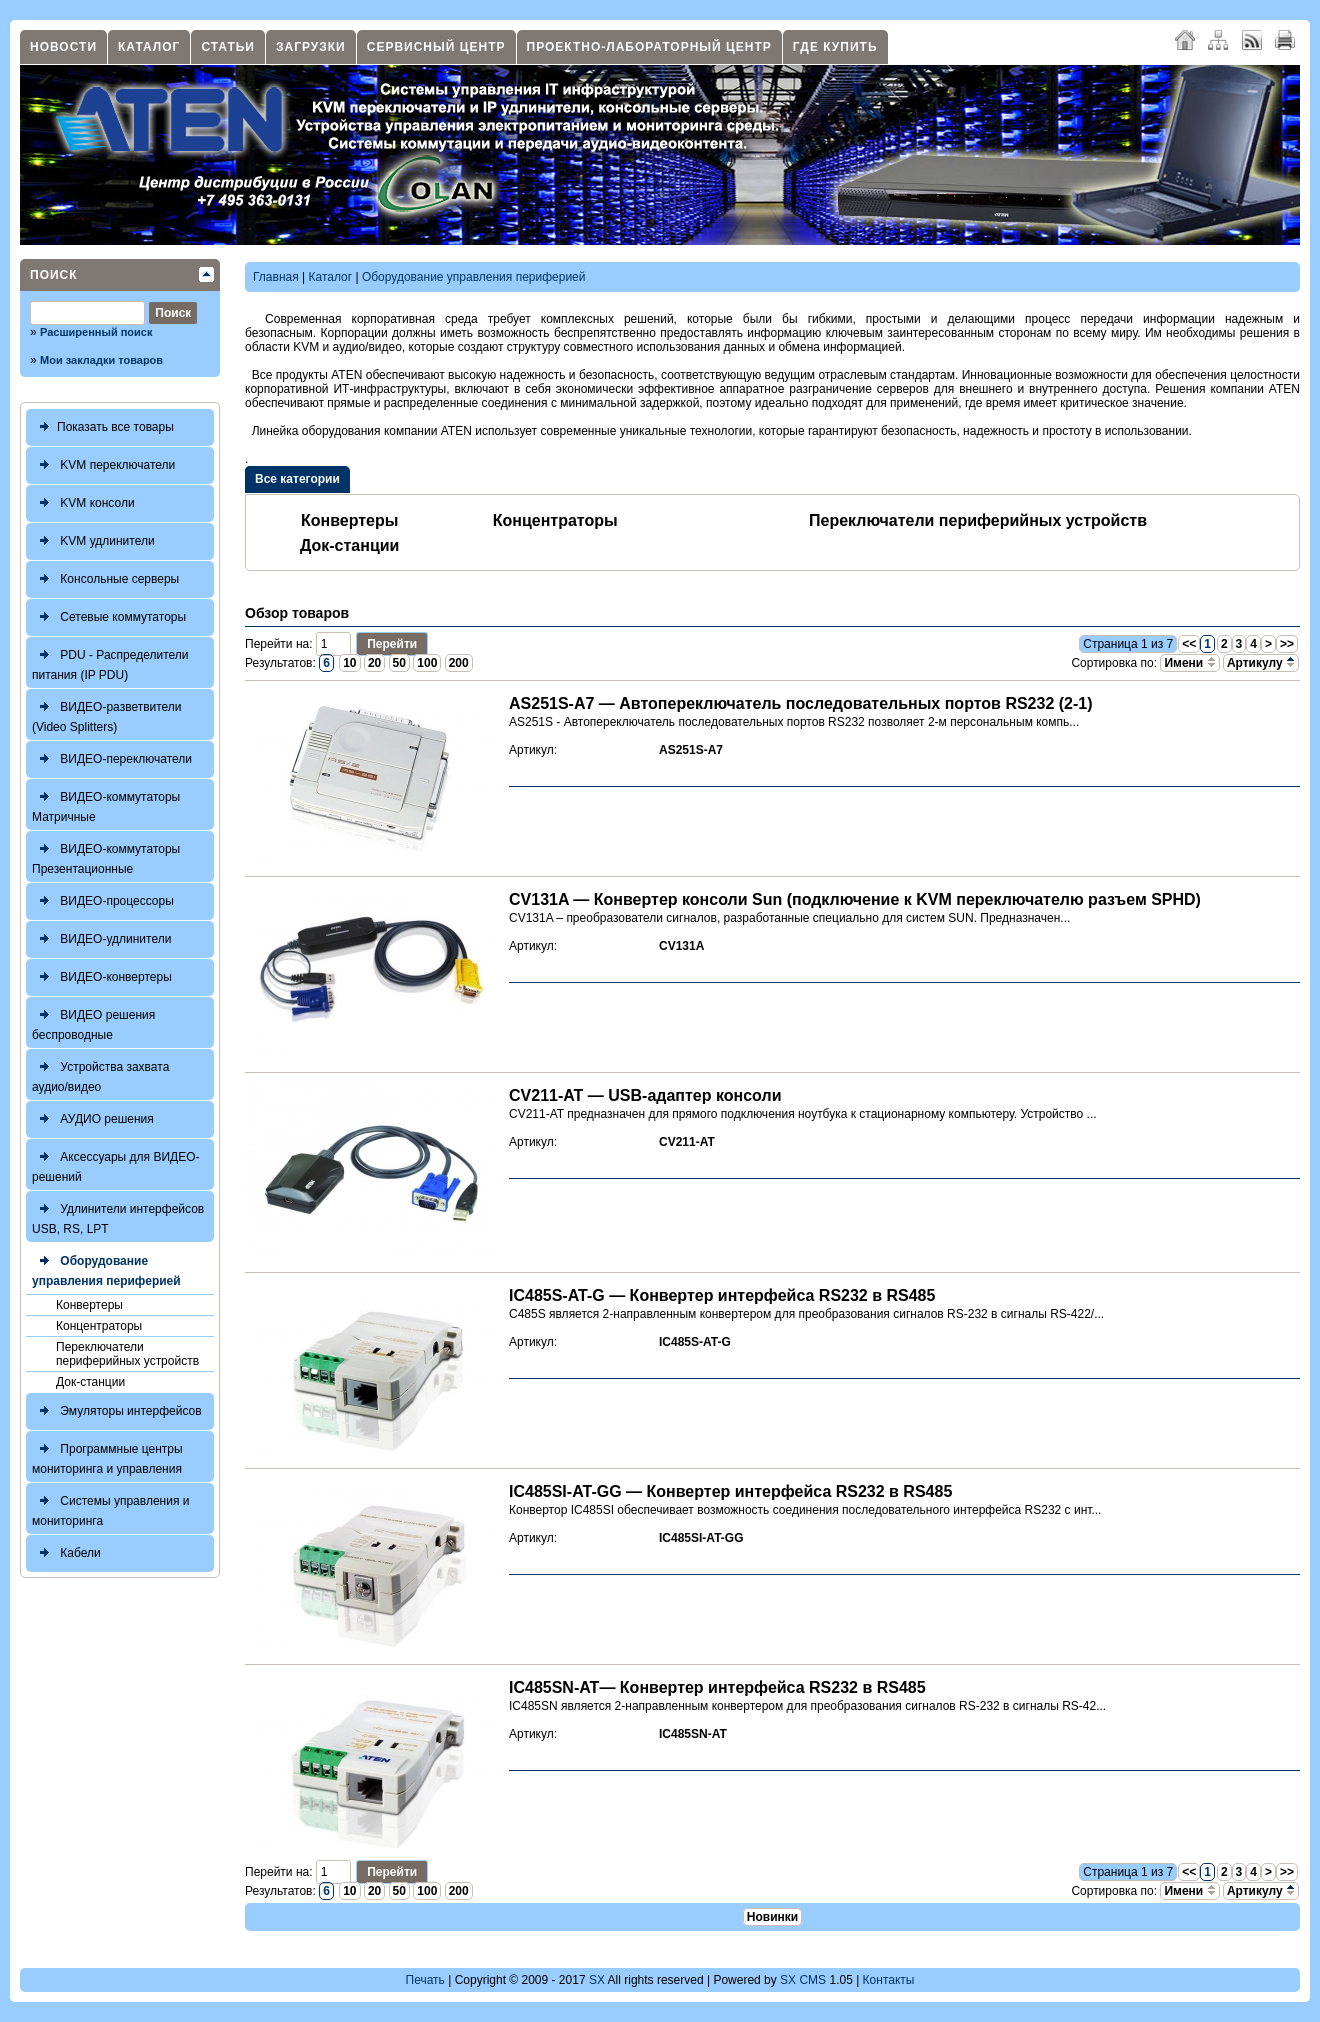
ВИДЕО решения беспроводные (93, 1022)
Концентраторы (99, 1326)
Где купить (835, 47)
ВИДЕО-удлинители (101, 939)
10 (349, 663)
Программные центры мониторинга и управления (107, 1456)
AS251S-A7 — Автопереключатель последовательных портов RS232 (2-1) (801, 703)
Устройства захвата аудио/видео (100, 1074)
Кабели (66, 1553)
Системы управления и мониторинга (110, 1508)
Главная (276, 277)
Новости (63, 47)
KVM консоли (83, 503)
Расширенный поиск (96, 332)
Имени (1189, 663)
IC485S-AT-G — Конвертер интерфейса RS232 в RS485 (722, 1295)
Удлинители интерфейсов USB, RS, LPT (118, 1216)
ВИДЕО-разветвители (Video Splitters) (107, 714)
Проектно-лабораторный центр (649, 47)
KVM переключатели (103, 465)
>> (1287, 644)
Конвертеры (89, 1305)
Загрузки (311, 47)
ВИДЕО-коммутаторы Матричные (106, 804)
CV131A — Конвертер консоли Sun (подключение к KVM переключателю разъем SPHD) (855, 899)
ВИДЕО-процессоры (103, 901)
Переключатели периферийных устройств (127, 1354)
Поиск (54, 275)
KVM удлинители (93, 541)
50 (399, 663)
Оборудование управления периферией (106, 1268)
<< (1189, 644)
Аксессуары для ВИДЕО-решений (116, 1164)
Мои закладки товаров (101, 360)
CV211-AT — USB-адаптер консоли (645, 1095)
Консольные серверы (105, 579)
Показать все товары (103, 427)
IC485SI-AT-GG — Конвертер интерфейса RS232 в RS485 (730, 1491)
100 (427, 663)
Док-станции (90, 1382)
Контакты (889, 1980)
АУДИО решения (93, 1119)
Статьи (228, 47)
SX (597, 1980)
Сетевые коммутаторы (109, 617)
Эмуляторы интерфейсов (117, 1411)
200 (459, 663)
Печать (425, 1980)
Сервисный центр (436, 47)
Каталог (149, 47)
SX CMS (803, 1980)
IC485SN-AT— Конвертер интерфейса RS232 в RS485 (717, 1687)
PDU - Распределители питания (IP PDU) (110, 662)
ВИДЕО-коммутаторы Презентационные (106, 856)
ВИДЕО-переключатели (112, 759)
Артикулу (1261, 663)
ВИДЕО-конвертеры (102, 977)
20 (374, 663)
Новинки (772, 1917)
